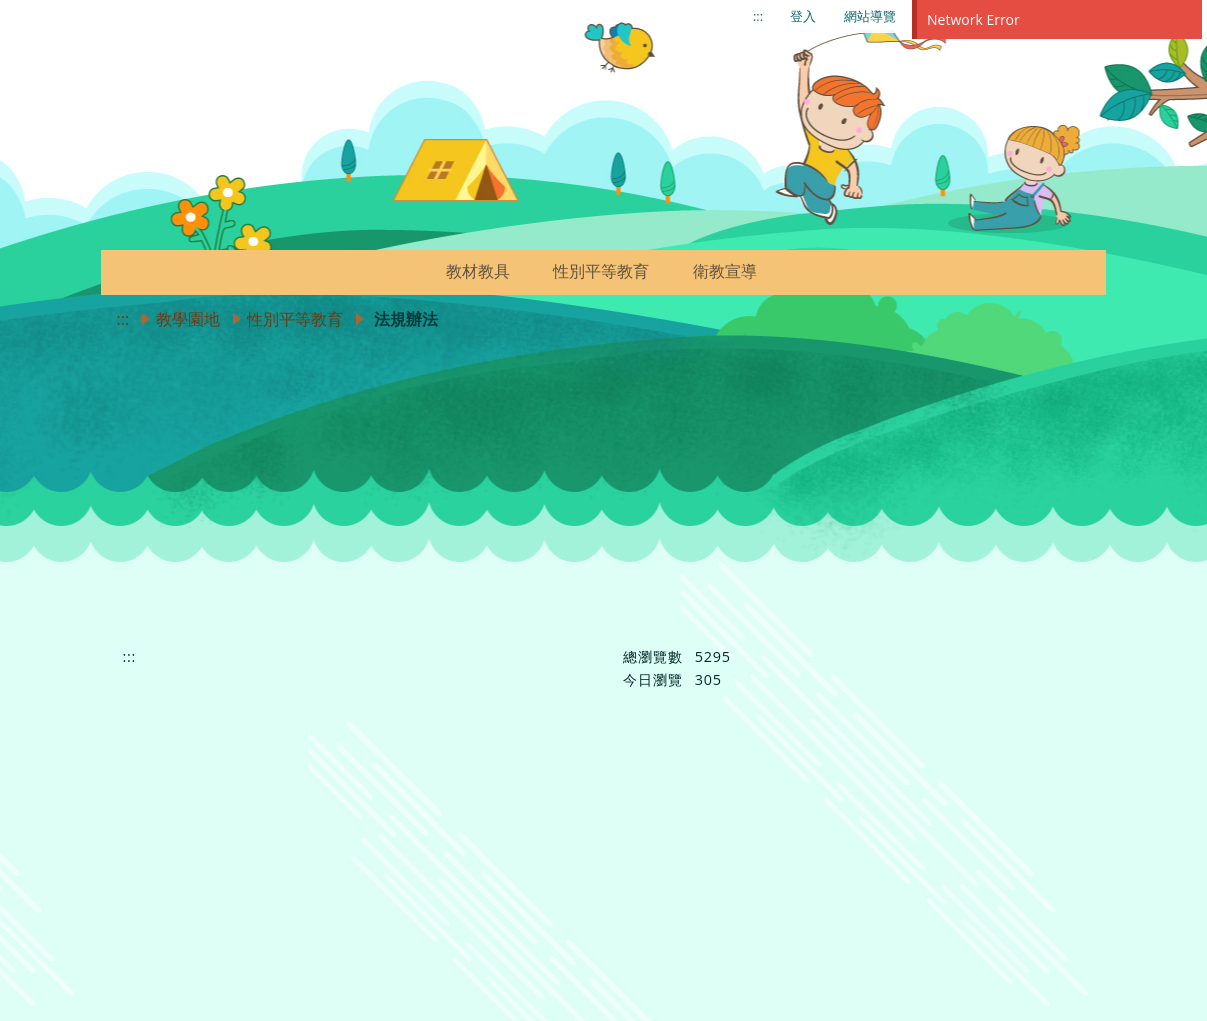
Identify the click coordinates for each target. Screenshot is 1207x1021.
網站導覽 (870, 16)
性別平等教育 (295, 319)
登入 (803, 16)
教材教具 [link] (478, 271)
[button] (527, 271)
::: (758, 16)
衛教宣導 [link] (725, 271)
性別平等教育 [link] (601, 271)
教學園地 (188, 319)
